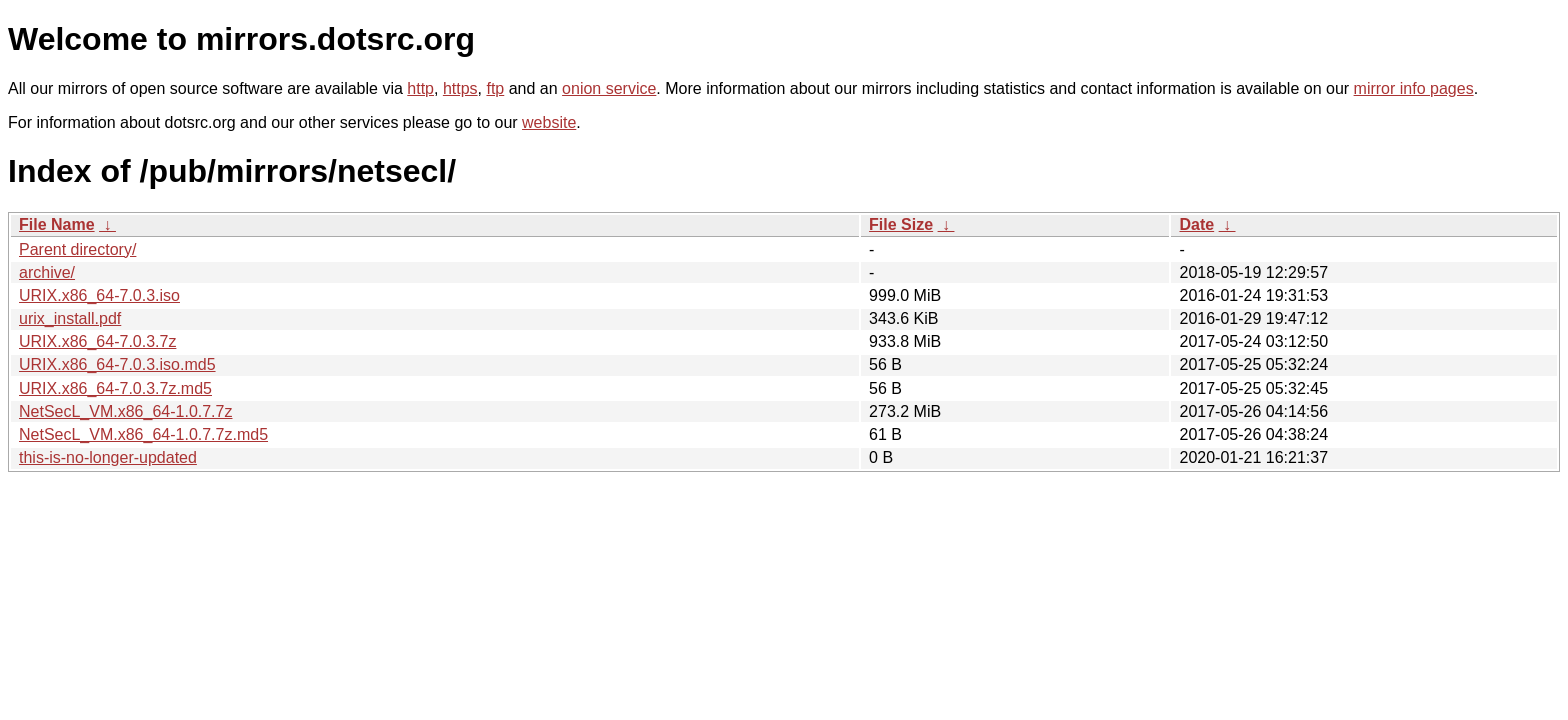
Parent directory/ (77, 249)
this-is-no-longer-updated (108, 457)
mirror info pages (1414, 88)
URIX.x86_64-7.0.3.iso (99, 295)
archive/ (47, 272)
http (420, 88)
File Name (57, 224)
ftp (495, 88)
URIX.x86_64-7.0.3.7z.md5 (115, 388)
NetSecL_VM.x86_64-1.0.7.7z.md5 (143, 434)
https (460, 88)
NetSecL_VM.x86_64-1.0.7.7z (125, 411)
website (549, 122)
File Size (901, 224)
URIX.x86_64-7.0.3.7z (97, 341)
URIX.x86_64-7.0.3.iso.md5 (117, 364)
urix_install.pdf (70, 318)
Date (1196, 224)
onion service (609, 88)
